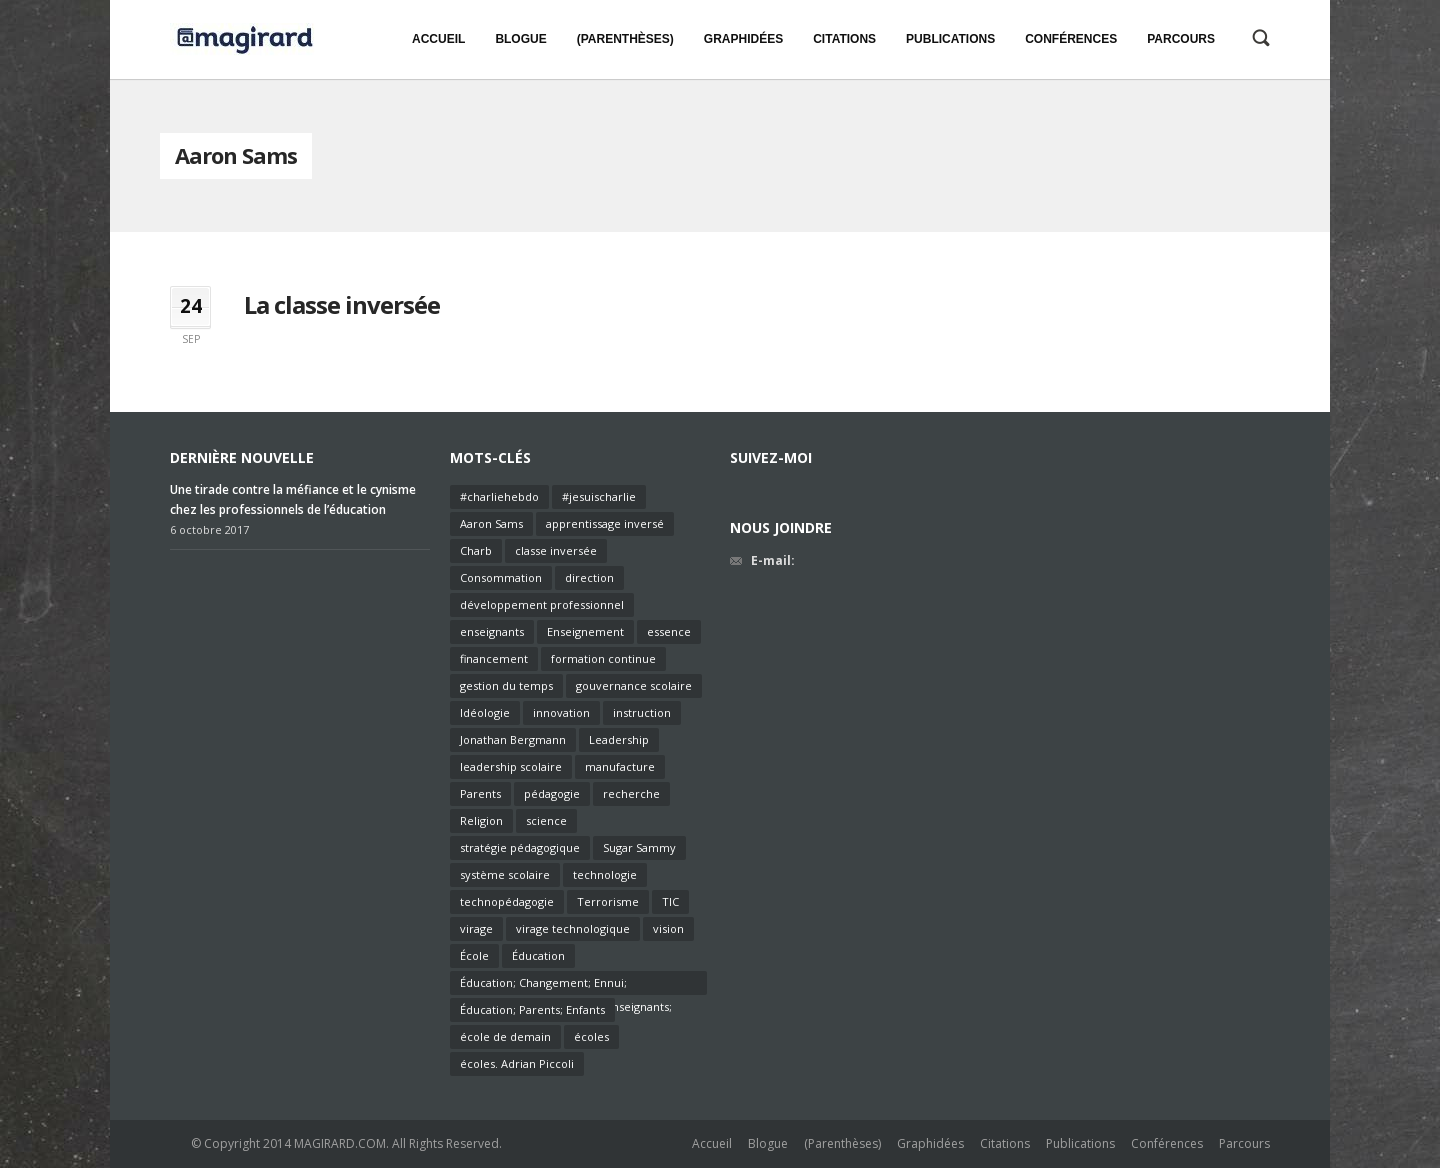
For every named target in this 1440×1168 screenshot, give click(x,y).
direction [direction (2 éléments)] (589, 577)
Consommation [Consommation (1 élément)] (501, 577)
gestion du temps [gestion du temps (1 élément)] (506, 685)
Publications (1080, 1143)
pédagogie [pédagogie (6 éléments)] (552, 793)
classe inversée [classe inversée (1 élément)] (556, 550)
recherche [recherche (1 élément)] (631, 793)
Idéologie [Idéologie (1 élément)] (485, 712)
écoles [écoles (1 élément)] (591, 1036)
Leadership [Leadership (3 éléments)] (619, 739)
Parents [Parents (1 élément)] (480, 793)
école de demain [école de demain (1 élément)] (505, 1036)
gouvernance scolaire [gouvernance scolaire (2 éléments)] (634, 685)
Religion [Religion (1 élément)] (481, 820)
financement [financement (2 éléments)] (494, 658)
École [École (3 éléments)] (474, 955)
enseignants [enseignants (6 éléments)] (492, 631)
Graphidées (930, 1143)
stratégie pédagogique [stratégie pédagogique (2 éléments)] (520, 847)
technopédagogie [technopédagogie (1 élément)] (507, 901)
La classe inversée (342, 304)
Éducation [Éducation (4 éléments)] (538, 955)
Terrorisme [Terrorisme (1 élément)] (608, 901)
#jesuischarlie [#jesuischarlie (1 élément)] (599, 496)
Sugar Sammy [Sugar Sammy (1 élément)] (639, 847)
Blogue (768, 1143)
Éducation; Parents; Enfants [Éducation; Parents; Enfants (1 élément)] (532, 1009)
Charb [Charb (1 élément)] (476, 550)
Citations (1005, 1143)
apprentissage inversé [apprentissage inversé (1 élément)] (605, 523)
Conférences (1167, 1143)
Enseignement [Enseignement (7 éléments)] (585, 631)
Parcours (1244, 1143)
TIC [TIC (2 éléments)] (670, 901)
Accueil (712, 1143)
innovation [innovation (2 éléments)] (561, 712)
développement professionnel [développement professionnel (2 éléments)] (542, 604)
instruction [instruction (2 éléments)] (642, 712)
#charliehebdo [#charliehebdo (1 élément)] (499, 496)
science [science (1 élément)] (546, 820)
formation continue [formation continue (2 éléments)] (603, 658)
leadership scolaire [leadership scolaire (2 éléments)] (511, 766)
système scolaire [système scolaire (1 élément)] (505, 874)
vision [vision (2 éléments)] (668, 928)
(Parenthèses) (842, 1143)
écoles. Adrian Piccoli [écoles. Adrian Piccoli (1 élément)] (517, 1063)
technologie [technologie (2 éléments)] (605, 874)
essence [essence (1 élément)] (669, 631)
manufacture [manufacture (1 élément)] (620, 766)
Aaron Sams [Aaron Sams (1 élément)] (491, 523)
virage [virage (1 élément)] (476, 928)
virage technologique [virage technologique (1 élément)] (573, 928)
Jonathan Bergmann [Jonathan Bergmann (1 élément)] (513, 739)
